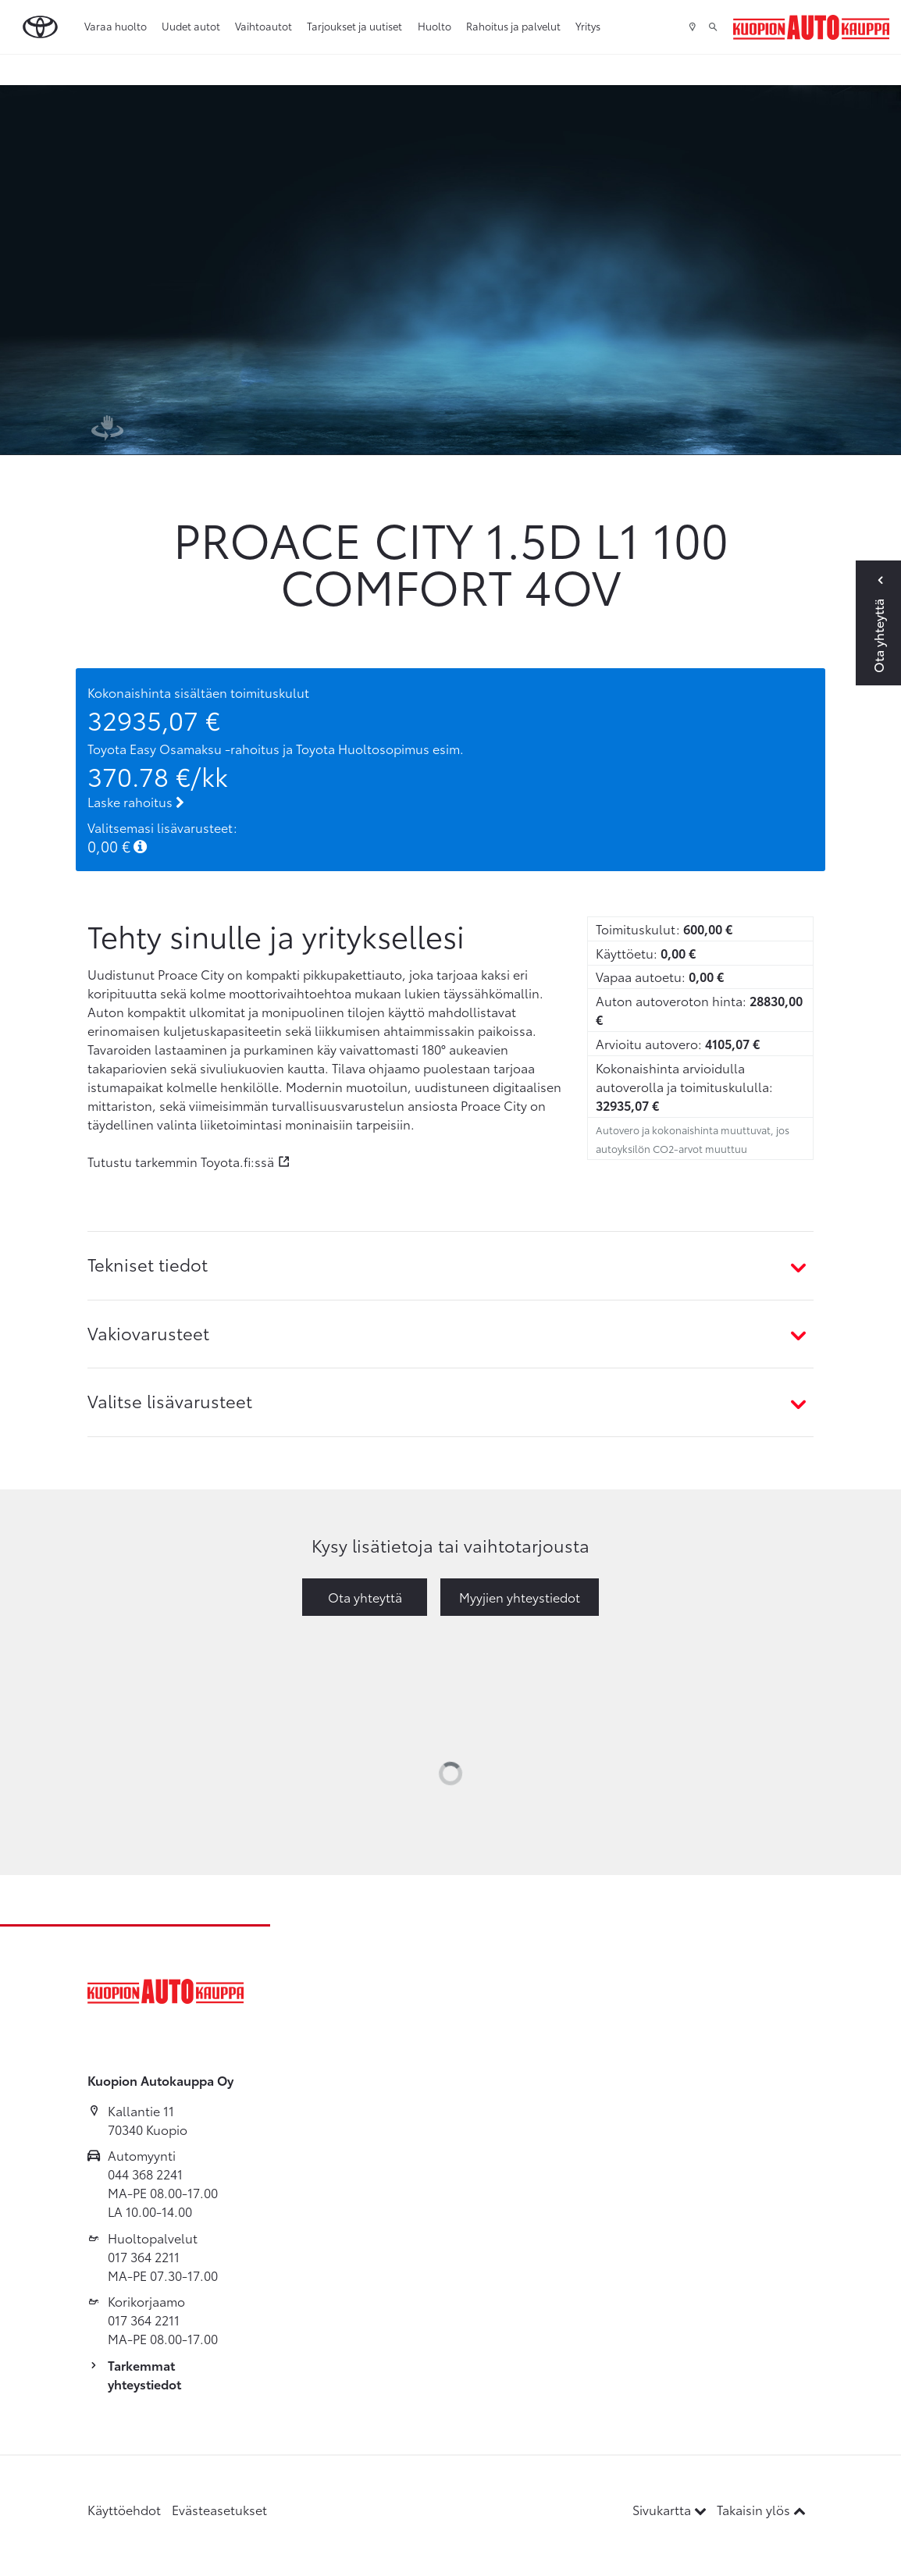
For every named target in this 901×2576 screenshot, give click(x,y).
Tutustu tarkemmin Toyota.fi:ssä (180, 1161)
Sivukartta (671, 2509)
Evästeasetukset (219, 2509)
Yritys (587, 26)
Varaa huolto (115, 26)
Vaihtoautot (263, 26)
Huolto (434, 26)
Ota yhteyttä (365, 1597)
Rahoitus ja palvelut (513, 26)
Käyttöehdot (124, 2509)
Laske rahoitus (135, 801)
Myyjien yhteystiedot (519, 1597)
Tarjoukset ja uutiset (354, 26)
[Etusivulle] (811, 27)
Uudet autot (191, 26)
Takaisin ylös (761, 2509)
